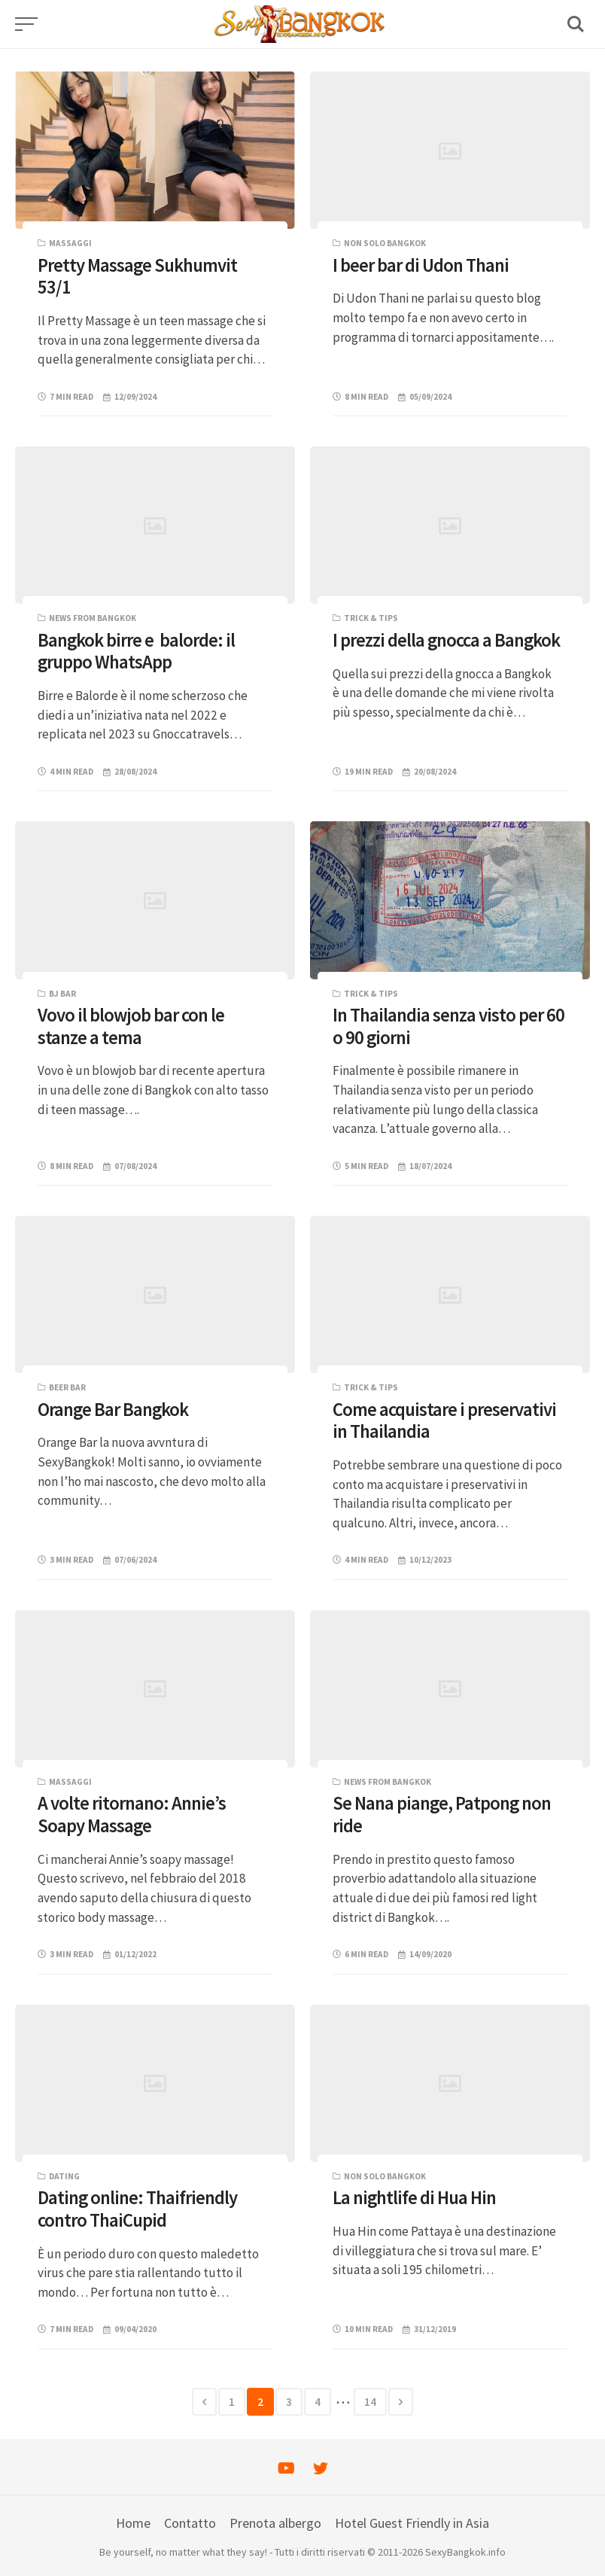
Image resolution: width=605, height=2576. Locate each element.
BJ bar (62, 993)
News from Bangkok (92, 618)
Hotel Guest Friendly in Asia (412, 2523)
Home (133, 2523)
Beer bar (67, 1387)
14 (370, 2402)
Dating (64, 2176)
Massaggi (70, 243)
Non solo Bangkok (385, 243)
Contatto (190, 2523)
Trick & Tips (371, 618)
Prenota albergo (275, 2523)
